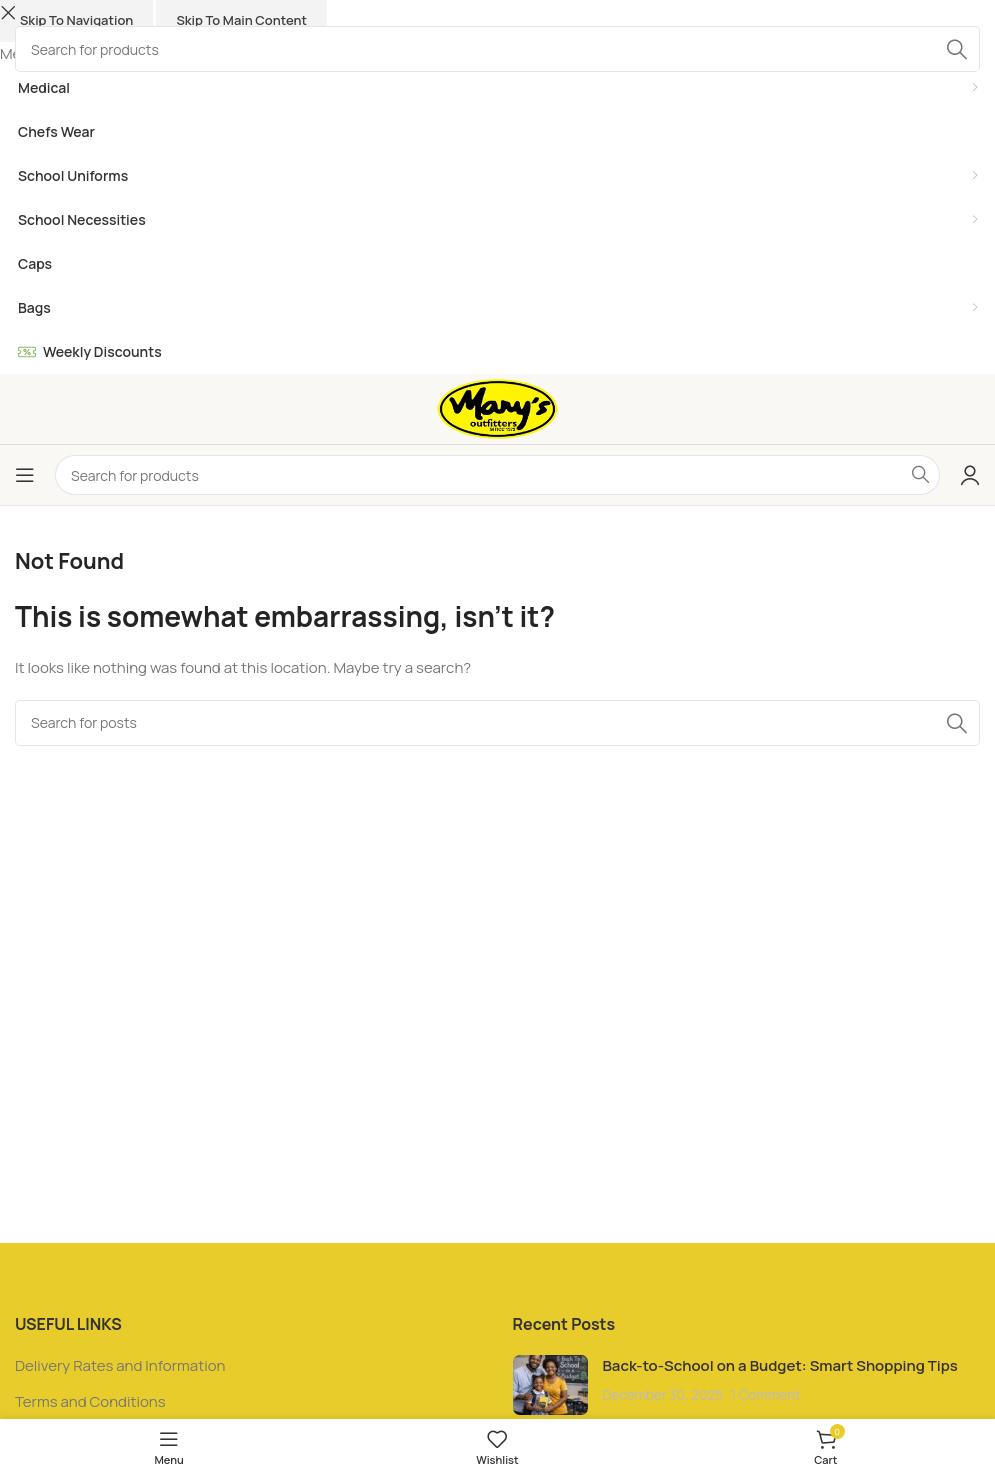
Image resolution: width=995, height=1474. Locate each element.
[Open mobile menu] (25, 475)
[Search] (497, 475)
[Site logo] (497, 407)
